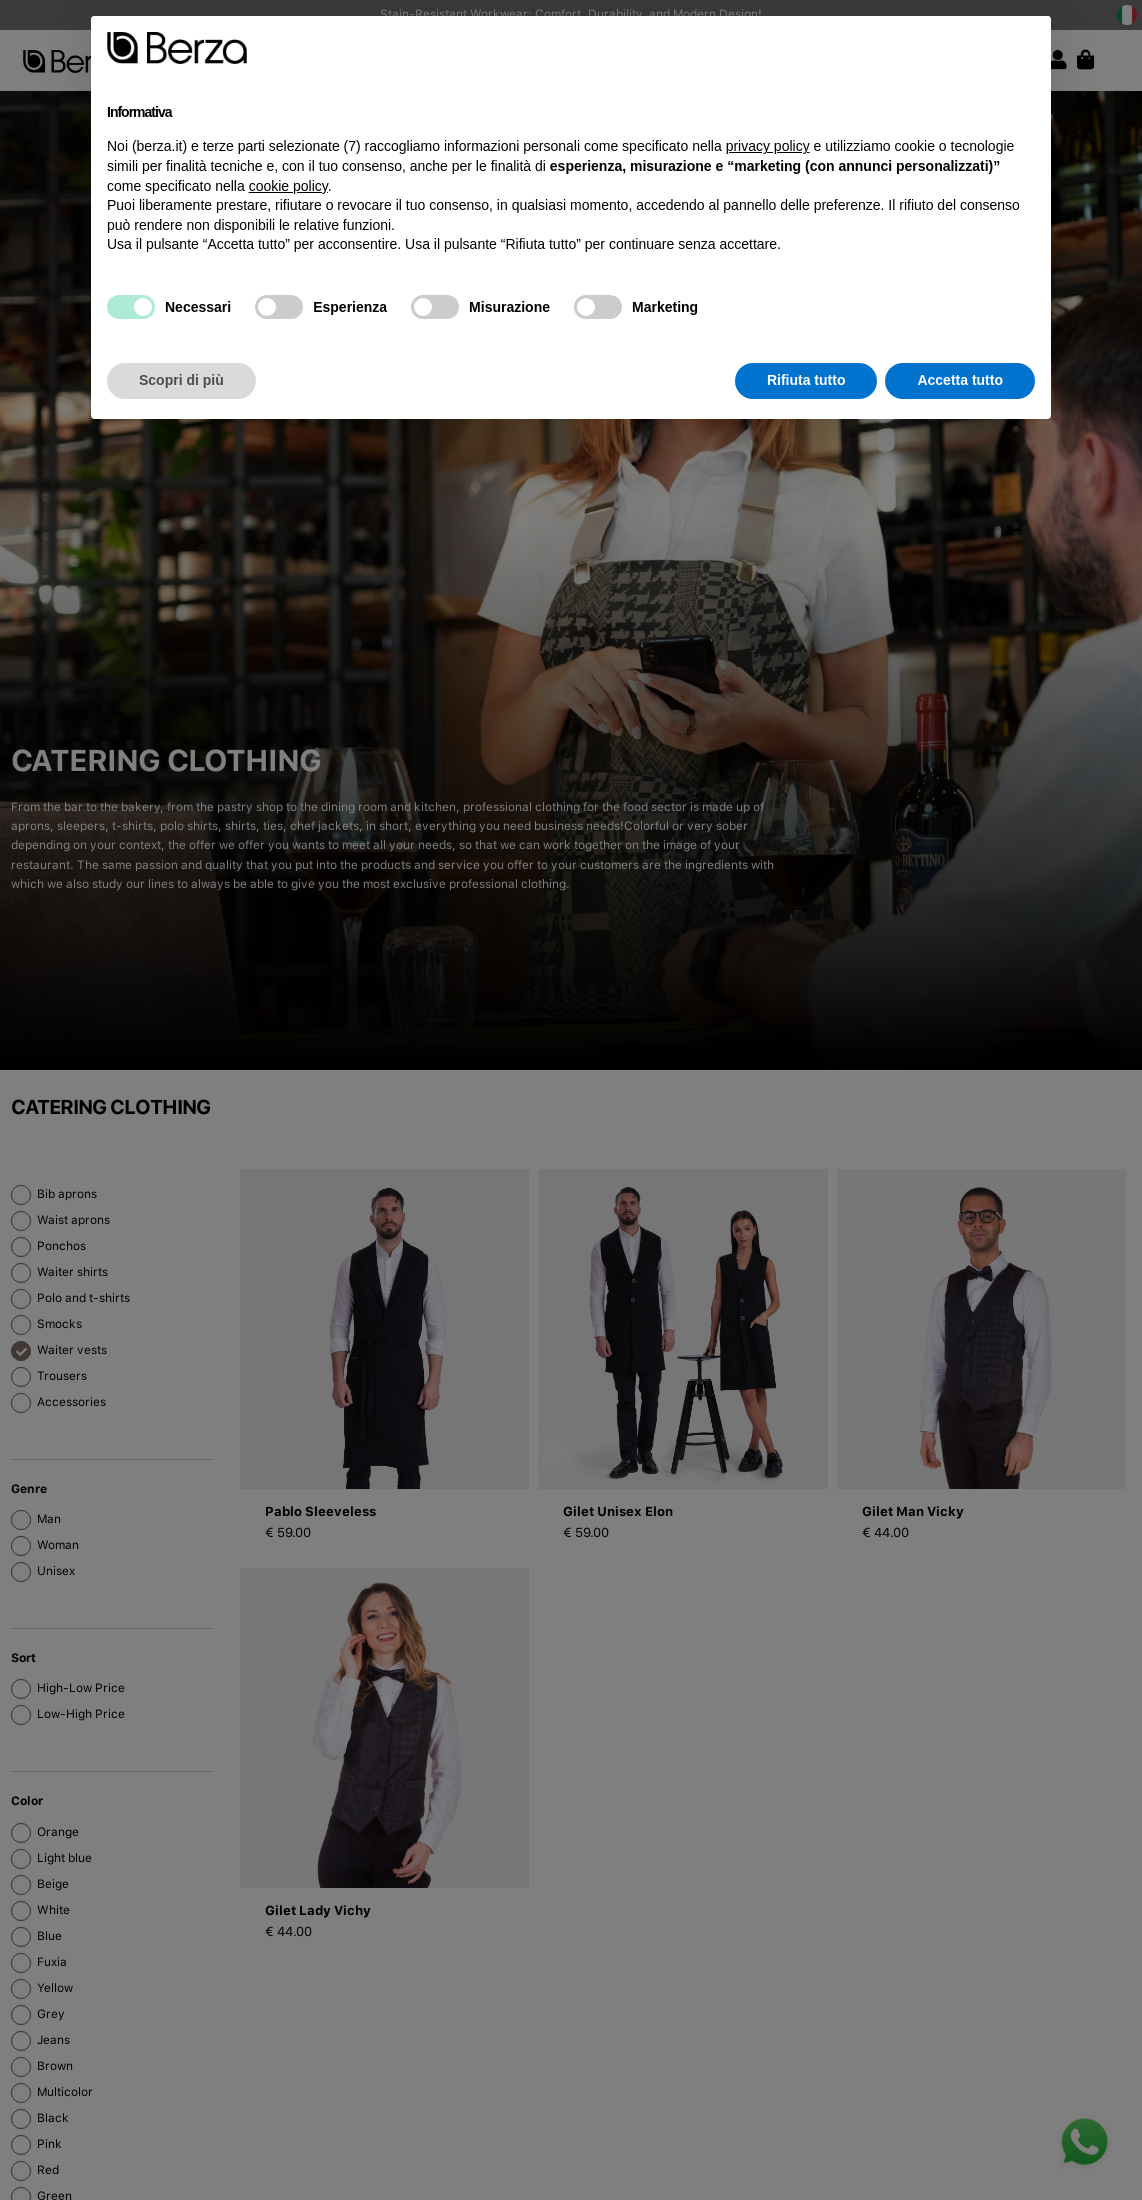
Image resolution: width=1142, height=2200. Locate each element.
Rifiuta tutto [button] (806, 380)
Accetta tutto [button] (960, 380)
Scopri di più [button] (181, 380)
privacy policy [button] (768, 146)
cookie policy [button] (288, 186)
